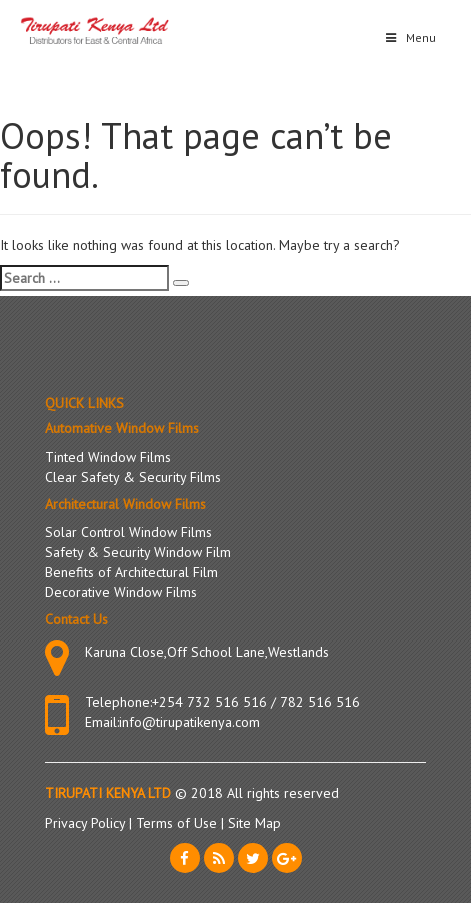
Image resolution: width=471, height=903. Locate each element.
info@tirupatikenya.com (189, 722)
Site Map (254, 823)
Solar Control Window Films (128, 532)
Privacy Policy (87, 823)
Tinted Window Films (108, 457)
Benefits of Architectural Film (131, 572)
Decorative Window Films (121, 592)
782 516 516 (320, 702)
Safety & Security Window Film (138, 552)
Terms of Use (178, 823)
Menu (409, 37)
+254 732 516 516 (209, 702)
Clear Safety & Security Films (133, 477)
